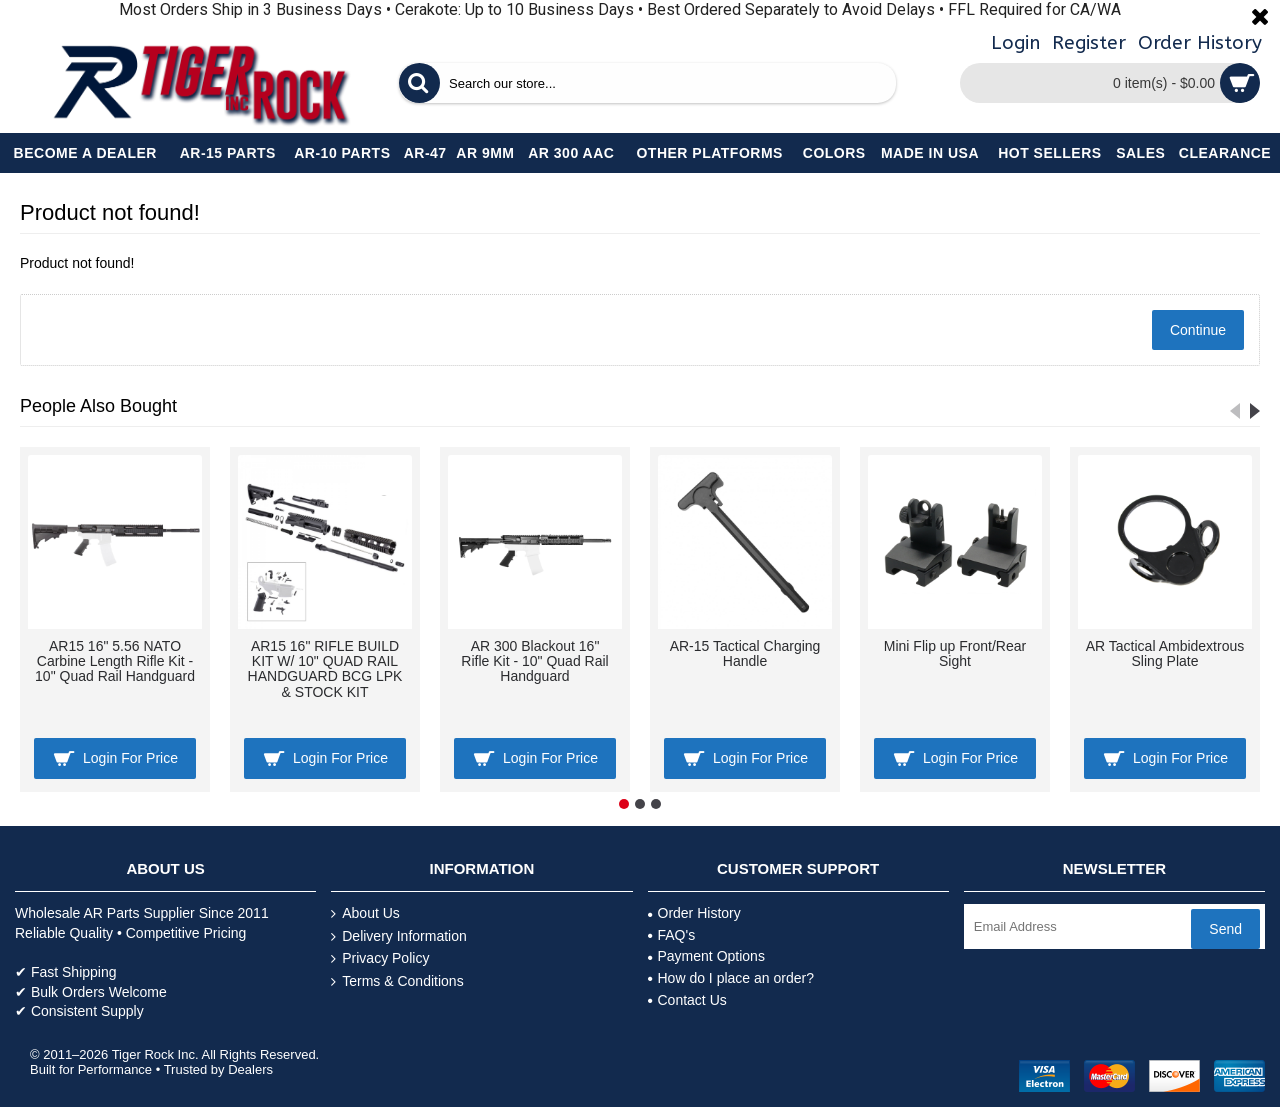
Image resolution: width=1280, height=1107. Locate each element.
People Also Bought (98, 406)
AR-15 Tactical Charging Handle (745, 653)
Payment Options (706, 956)
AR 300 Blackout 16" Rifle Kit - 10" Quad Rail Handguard (534, 661)
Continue (1198, 330)
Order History (694, 913)
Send (1225, 929)
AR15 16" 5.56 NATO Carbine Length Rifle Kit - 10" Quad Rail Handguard (115, 661)
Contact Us (687, 1000)
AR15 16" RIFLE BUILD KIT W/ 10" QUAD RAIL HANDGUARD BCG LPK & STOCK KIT (325, 669)
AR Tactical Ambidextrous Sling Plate (1165, 653)
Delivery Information (399, 936)
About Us (365, 913)
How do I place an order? (731, 978)
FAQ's (672, 935)
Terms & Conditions (397, 981)
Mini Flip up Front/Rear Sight (955, 653)
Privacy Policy (380, 958)
